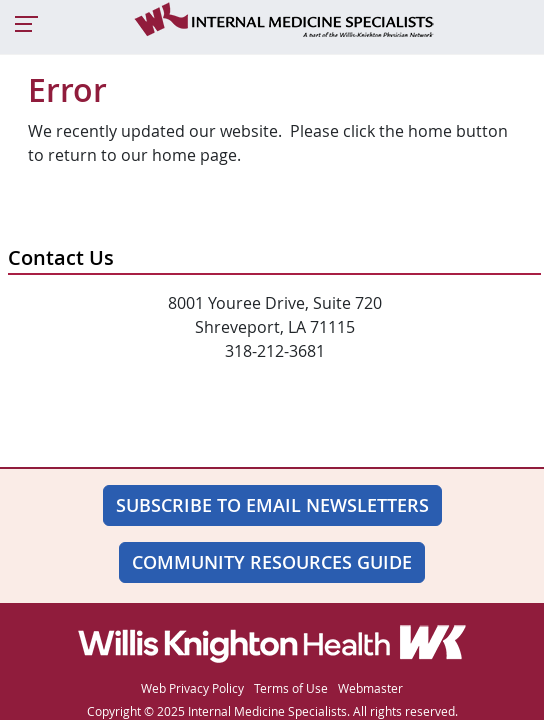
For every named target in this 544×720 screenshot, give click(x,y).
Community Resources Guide (272, 562)
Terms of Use (291, 688)
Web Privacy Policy (192, 688)
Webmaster (370, 688)
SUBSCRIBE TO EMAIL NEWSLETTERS (272, 505)
